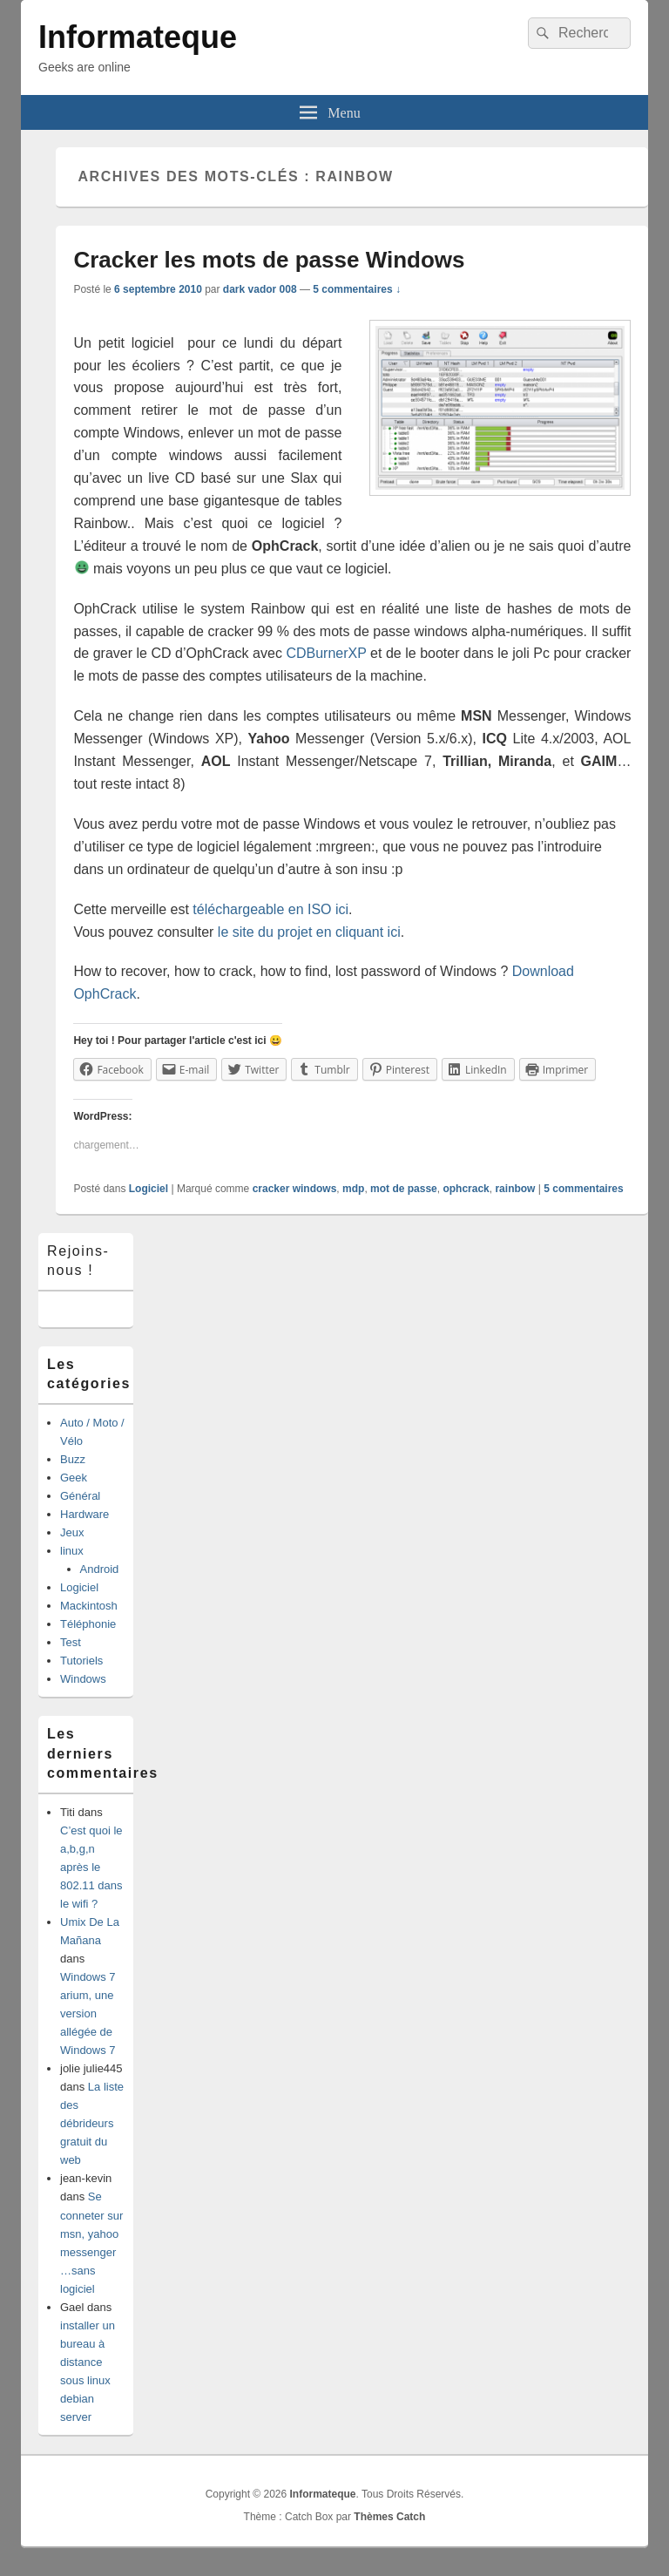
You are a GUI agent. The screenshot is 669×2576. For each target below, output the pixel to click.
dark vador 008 (260, 289)
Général (80, 1495)
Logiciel (148, 1189)
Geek (73, 1477)
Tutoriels (81, 1660)
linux (72, 1550)
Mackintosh (89, 1605)
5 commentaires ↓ (357, 289)
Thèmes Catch (389, 2517)
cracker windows (295, 1189)
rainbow (515, 1189)
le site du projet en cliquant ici (309, 932)
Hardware (84, 1514)
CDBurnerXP (326, 653)
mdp (353, 1189)
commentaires (583, 1189)
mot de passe (403, 1189)
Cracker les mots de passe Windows (268, 260)
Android (99, 1569)
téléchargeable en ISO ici (270, 909)
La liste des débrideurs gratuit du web (92, 2123)
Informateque (137, 37)
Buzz (72, 1459)
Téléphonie (88, 1623)
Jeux (72, 1532)
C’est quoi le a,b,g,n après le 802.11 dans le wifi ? (91, 1867)
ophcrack (466, 1189)
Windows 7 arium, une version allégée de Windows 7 (88, 2013)
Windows (83, 1678)
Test (70, 1642)
